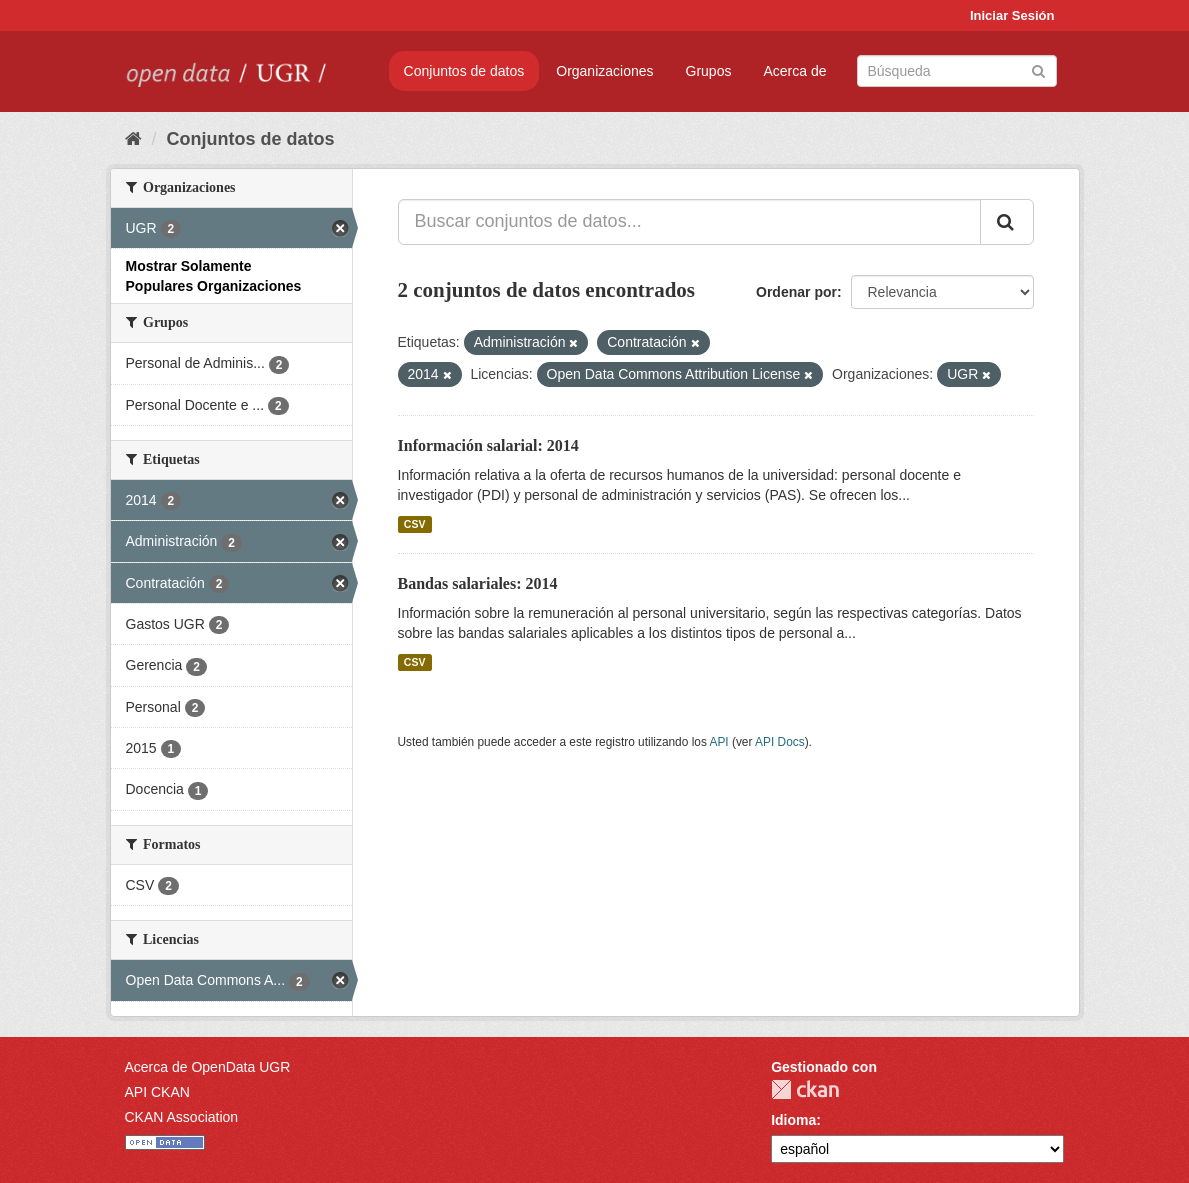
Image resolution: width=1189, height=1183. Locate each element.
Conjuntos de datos (464, 71)
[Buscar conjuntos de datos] (957, 71)
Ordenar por (796, 292)
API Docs (780, 742)
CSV (415, 524)
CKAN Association (182, 1117)
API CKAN (157, 1092)
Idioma (793, 1120)
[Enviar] (1038, 69)
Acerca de (794, 71)
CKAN (805, 1089)
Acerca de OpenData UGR (208, 1067)
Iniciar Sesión (1012, 15)
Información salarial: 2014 (488, 445)
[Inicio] (133, 139)
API (718, 742)
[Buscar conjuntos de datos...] (689, 222)
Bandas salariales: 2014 (478, 583)
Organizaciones (604, 71)
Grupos (709, 71)
